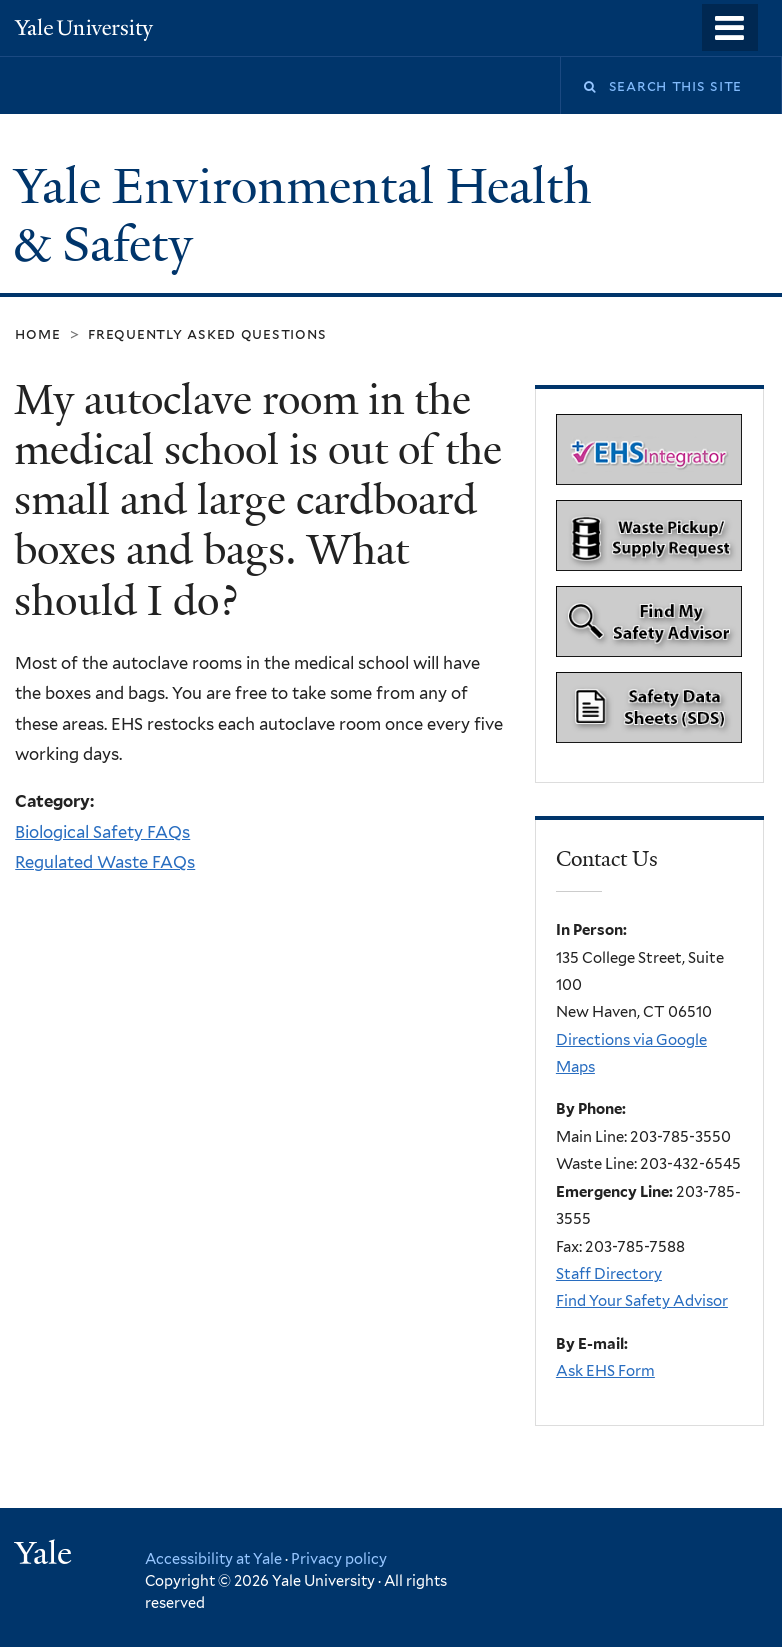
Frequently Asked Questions (207, 333)
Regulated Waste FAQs (105, 862)
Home (37, 333)
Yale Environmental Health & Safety (302, 216)
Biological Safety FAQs (102, 832)
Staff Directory (609, 1274)
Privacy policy (339, 1558)
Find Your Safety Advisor (642, 1301)
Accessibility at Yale (213, 1558)
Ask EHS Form (605, 1371)
